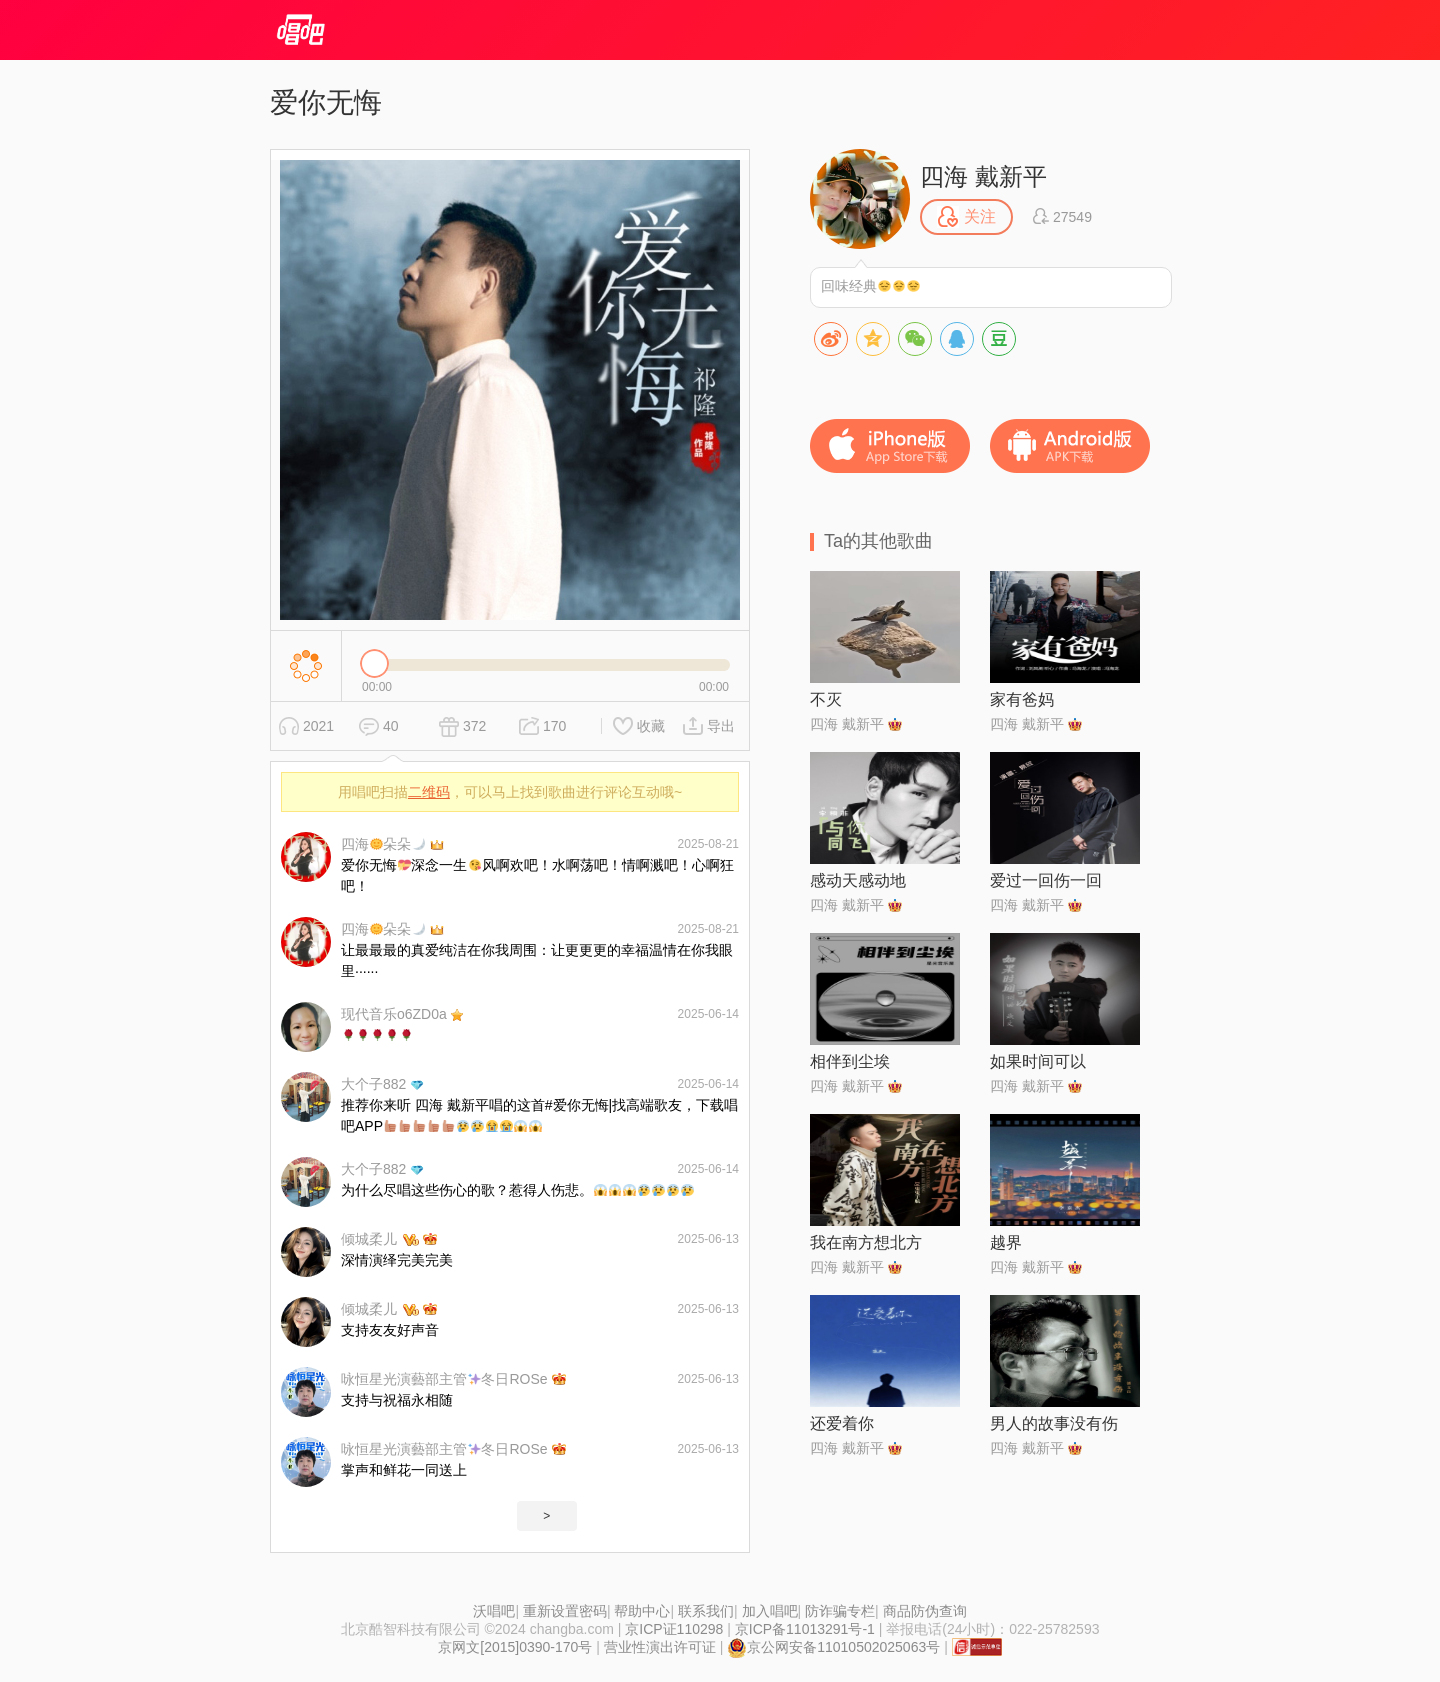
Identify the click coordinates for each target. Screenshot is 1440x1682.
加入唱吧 (770, 1611)
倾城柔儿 (369, 1239)
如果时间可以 (1038, 1061)
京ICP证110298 (674, 1629)
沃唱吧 (494, 1611)
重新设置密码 (565, 1611)
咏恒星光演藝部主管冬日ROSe (444, 1379)
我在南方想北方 (866, 1242)
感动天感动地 (858, 880)
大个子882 (373, 1084)
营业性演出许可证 (660, 1647)
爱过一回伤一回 (1046, 880)
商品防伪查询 (925, 1611)
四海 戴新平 (983, 176)
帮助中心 (642, 1611)
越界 (1006, 1242)
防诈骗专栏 (840, 1611)
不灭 (826, 699)
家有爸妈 (1022, 699)
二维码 (429, 792)
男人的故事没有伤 (1054, 1423)
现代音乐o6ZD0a (394, 1014)
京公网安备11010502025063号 (833, 1647)
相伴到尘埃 (850, 1061)
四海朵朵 (383, 844)
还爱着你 (842, 1423)
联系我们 (706, 1611)
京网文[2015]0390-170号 (515, 1647)
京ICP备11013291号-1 (805, 1629)
